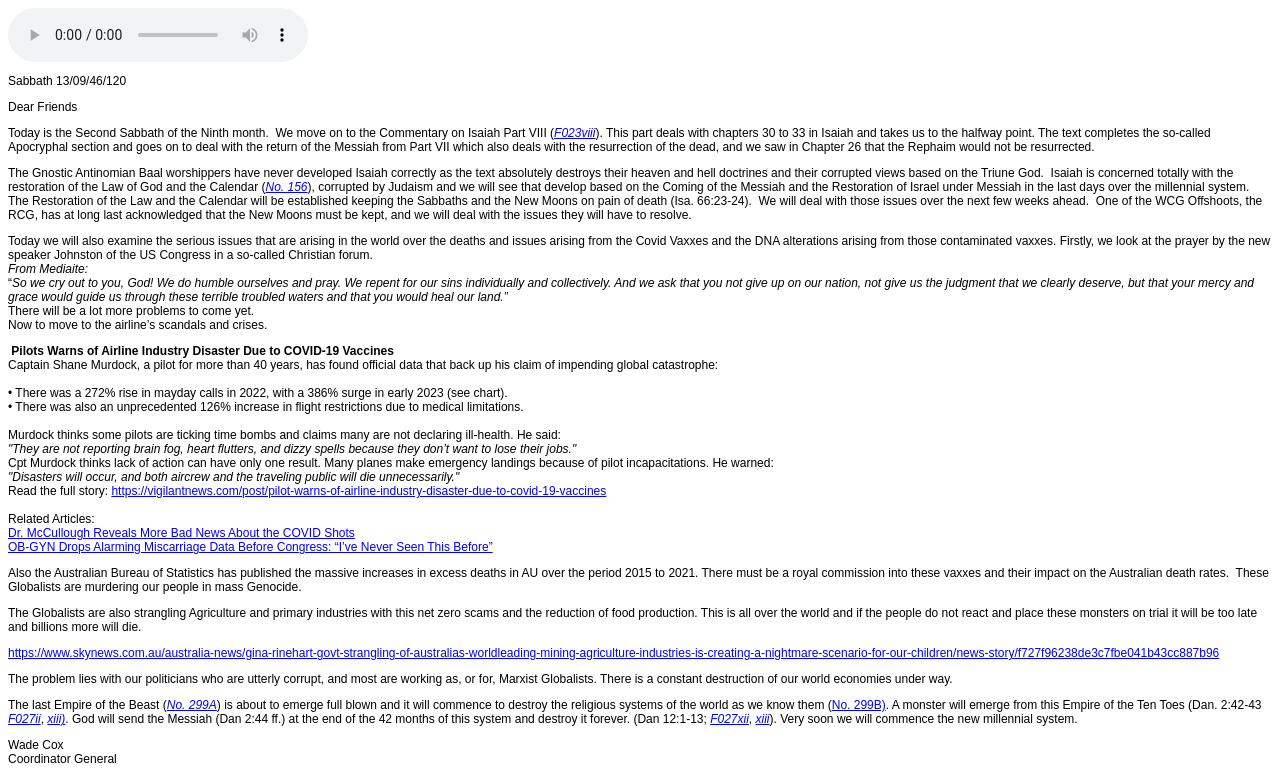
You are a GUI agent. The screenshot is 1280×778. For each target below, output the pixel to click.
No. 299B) (859, 705)
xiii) (56, 719)
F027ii (24, 719)
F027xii (729, 719)
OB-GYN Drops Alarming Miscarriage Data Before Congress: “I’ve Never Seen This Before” (250, 547)
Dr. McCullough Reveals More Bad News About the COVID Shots (181, 533)
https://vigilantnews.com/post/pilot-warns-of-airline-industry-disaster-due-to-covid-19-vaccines (358, 491)
